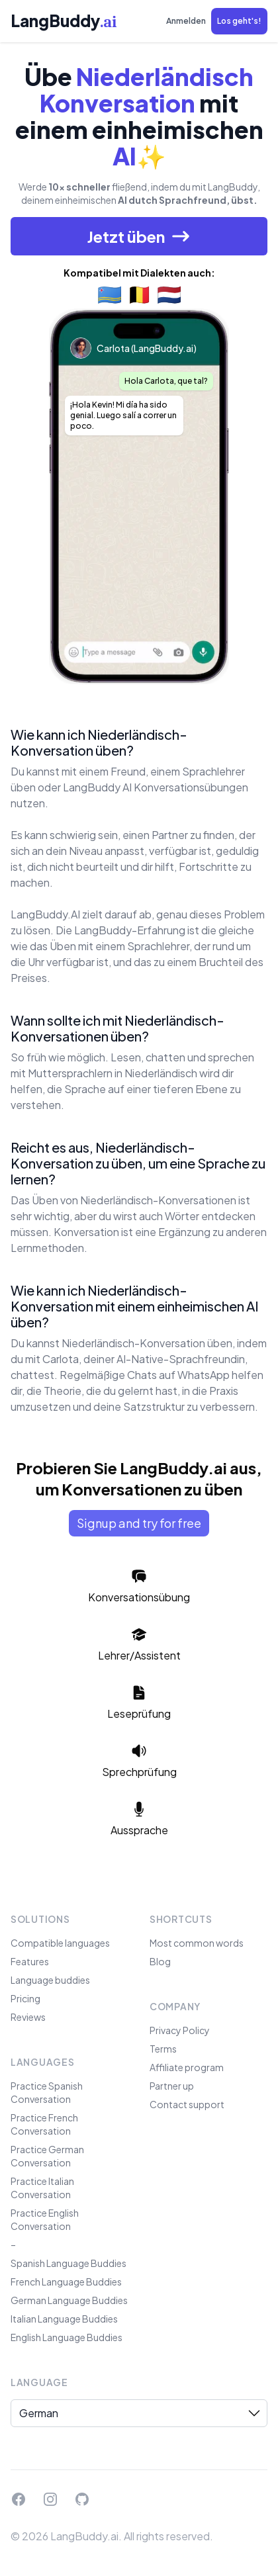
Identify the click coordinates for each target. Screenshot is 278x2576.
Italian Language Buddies (64, 2319)
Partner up (172, 2086)
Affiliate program (187, 2067)
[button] (239, 21)
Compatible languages (60, 1943)
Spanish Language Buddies (68, 2263)
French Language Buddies (66, 2281)
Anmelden (186, 21)
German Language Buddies (69, 2300)
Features (30, 1961)
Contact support (187, 2104)
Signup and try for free (139, 1523)
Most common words (197, 1943)
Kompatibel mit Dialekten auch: (139, 273)
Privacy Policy (180, 2030)
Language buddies (50, 1980)
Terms (163, 2049)
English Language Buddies (66, 2337)
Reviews (28, 2017)
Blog (160, 1961)
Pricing (25, 1998)
